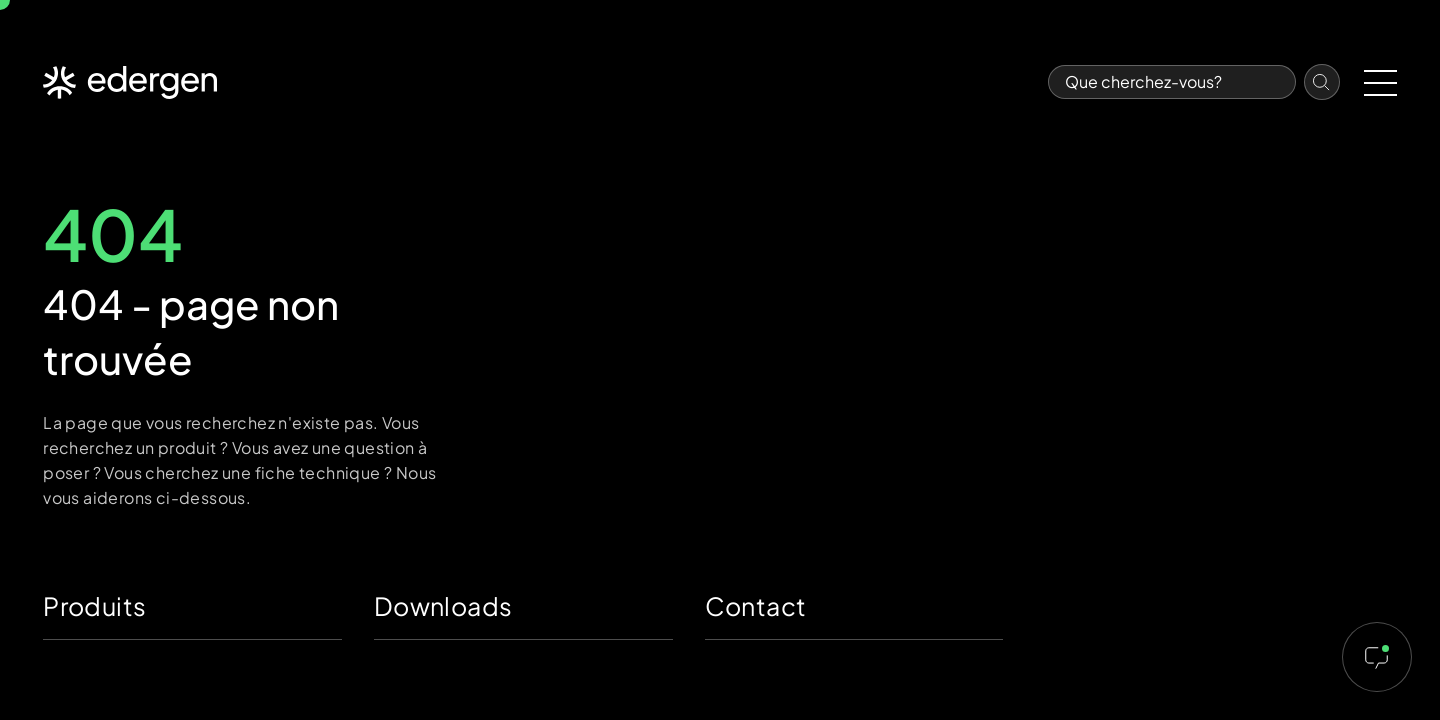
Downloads (443, 606)
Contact (756, 606)
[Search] (1172, 82)
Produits (94, 606)
